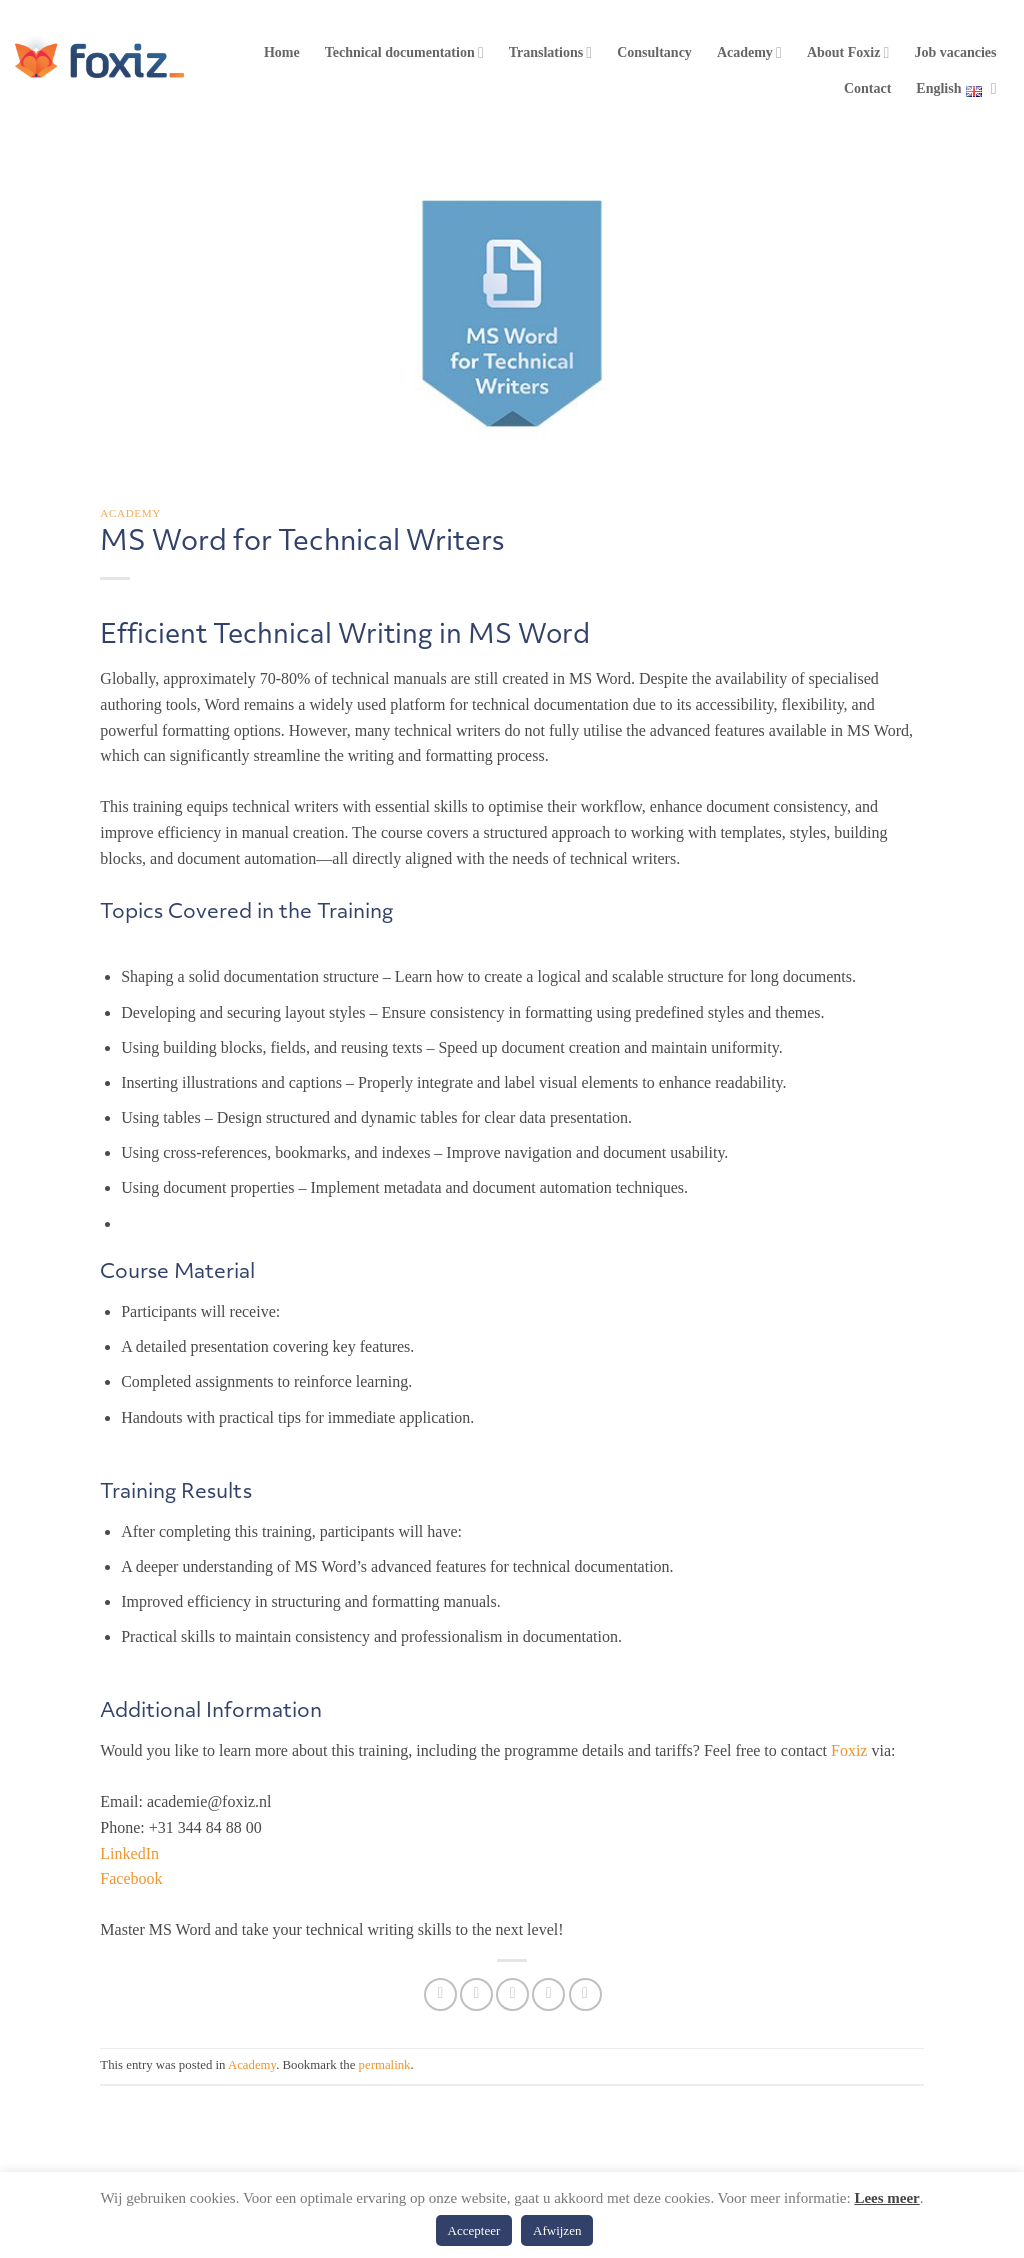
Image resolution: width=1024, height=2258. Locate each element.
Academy (749, 52)
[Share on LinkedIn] (585, 1994)
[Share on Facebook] (440, 1994)
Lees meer (886, 2198)
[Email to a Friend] (512, 1994)
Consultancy (654, 52)
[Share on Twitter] (476, 1994)
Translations (550, 52)
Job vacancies (955, 52)
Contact (867, 88)
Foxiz (849, 1750)
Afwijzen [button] (557, 2230)
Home (282, 52)
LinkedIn (129, 1853)
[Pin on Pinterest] (548, 1994)
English (956, 89)
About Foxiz (848, 52)
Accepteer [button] (474, 2230)
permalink (385, 2065)
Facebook (131, 1878)
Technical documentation (404, 52)
